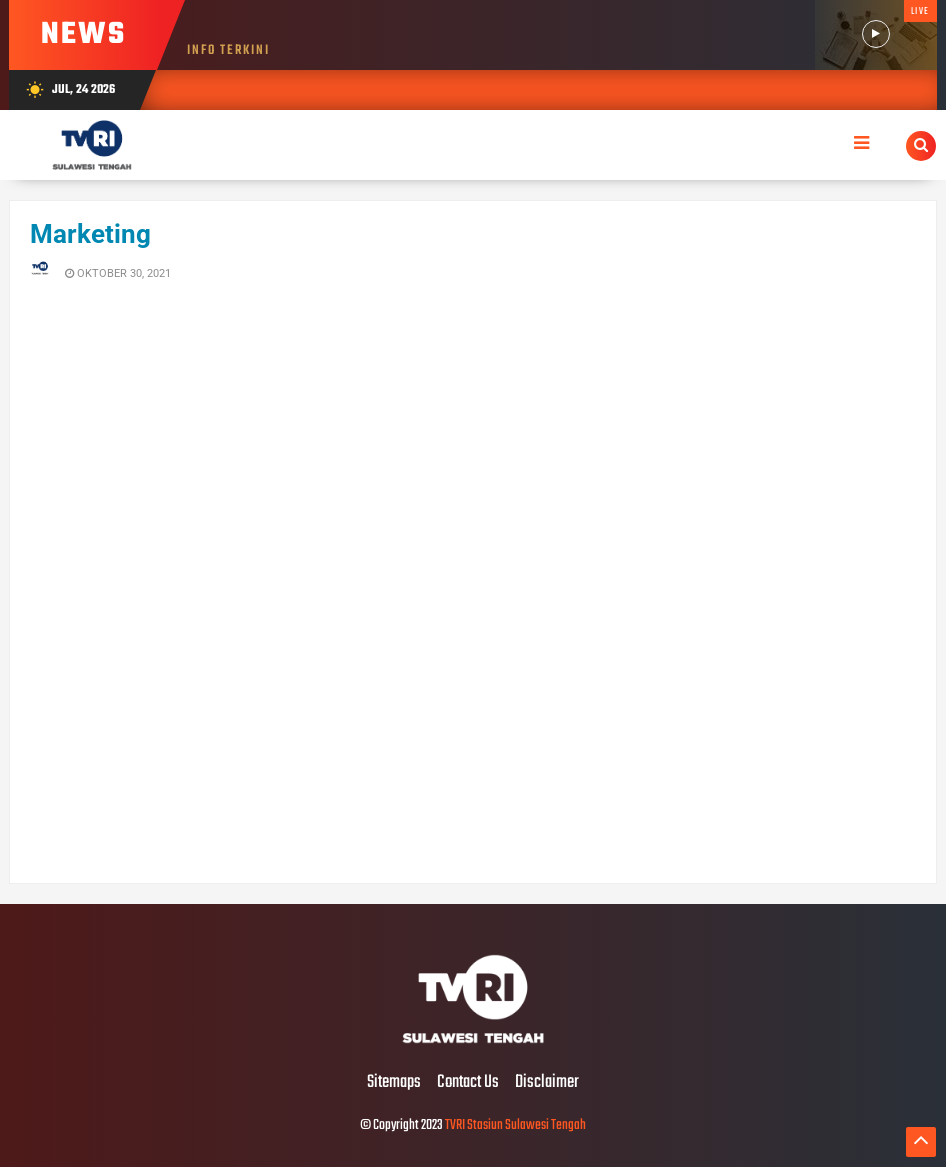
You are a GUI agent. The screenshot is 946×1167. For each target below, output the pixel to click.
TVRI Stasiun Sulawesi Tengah (515, 1125)
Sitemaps (394, 1083)
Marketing (90, 234)
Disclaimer (547, 1083)
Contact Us (468, 1083)
